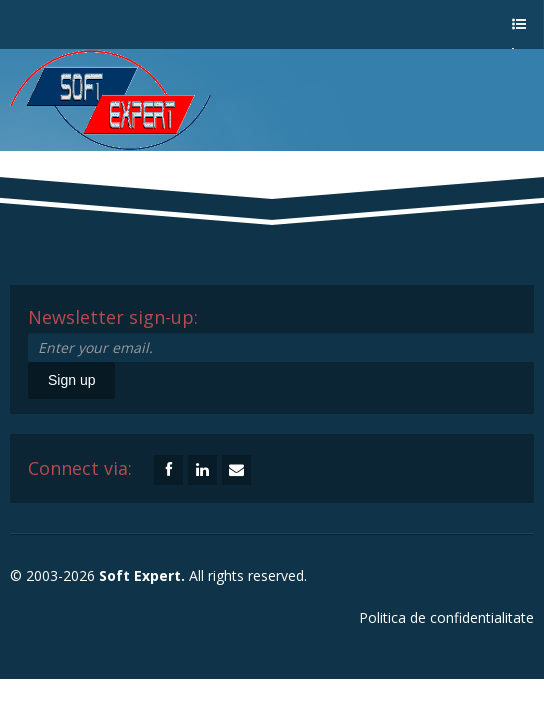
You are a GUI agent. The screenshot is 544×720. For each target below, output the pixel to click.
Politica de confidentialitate (446, 617)
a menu (518, 33)
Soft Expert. (142, 575)
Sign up (71, 380)
